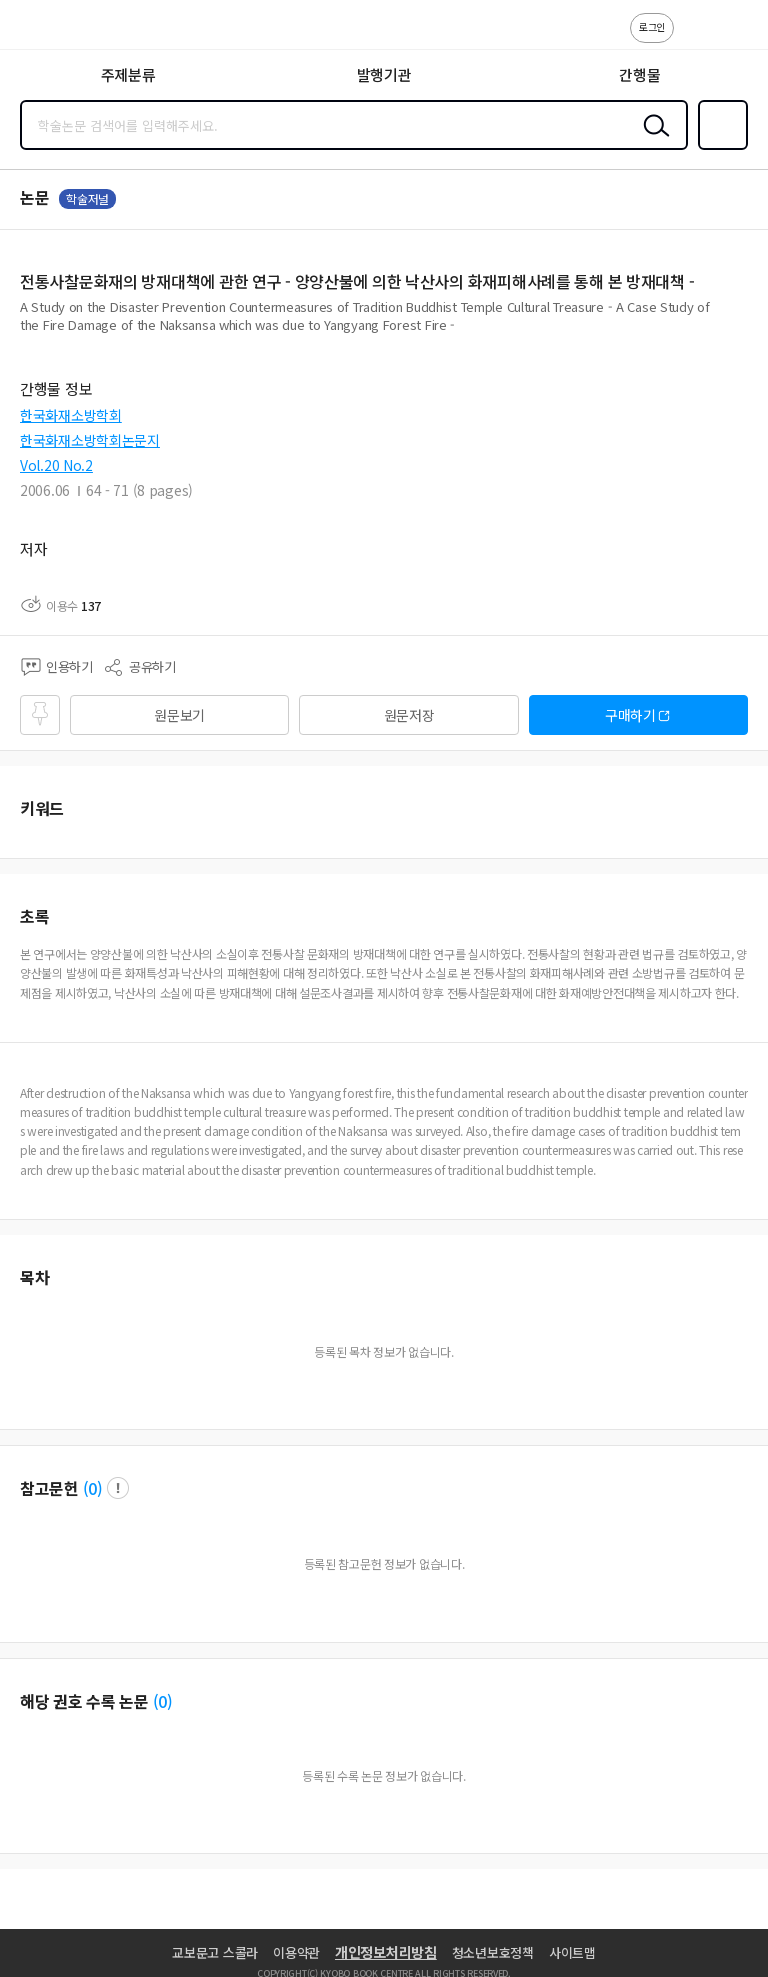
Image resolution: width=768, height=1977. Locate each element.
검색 (652, 141)
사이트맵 (572, 1952)
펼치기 (743, 332)
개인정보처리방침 (386, 1952)
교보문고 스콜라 (215, 1952)
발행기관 (384, 74)
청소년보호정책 (493, 1952)
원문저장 (409, 715)
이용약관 (296, 1952)
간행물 (639, 74)
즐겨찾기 (719, 148)
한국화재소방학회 (71, 415)
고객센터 (695, 38)
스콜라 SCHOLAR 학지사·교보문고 (60, 31)
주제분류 (128, 74)
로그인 (652, 26)
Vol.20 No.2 (56, 465)
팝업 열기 (118, 1488)
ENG (737, 38)
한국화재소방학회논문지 (90, 440)
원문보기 (179, 715)
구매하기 (630, 715)
